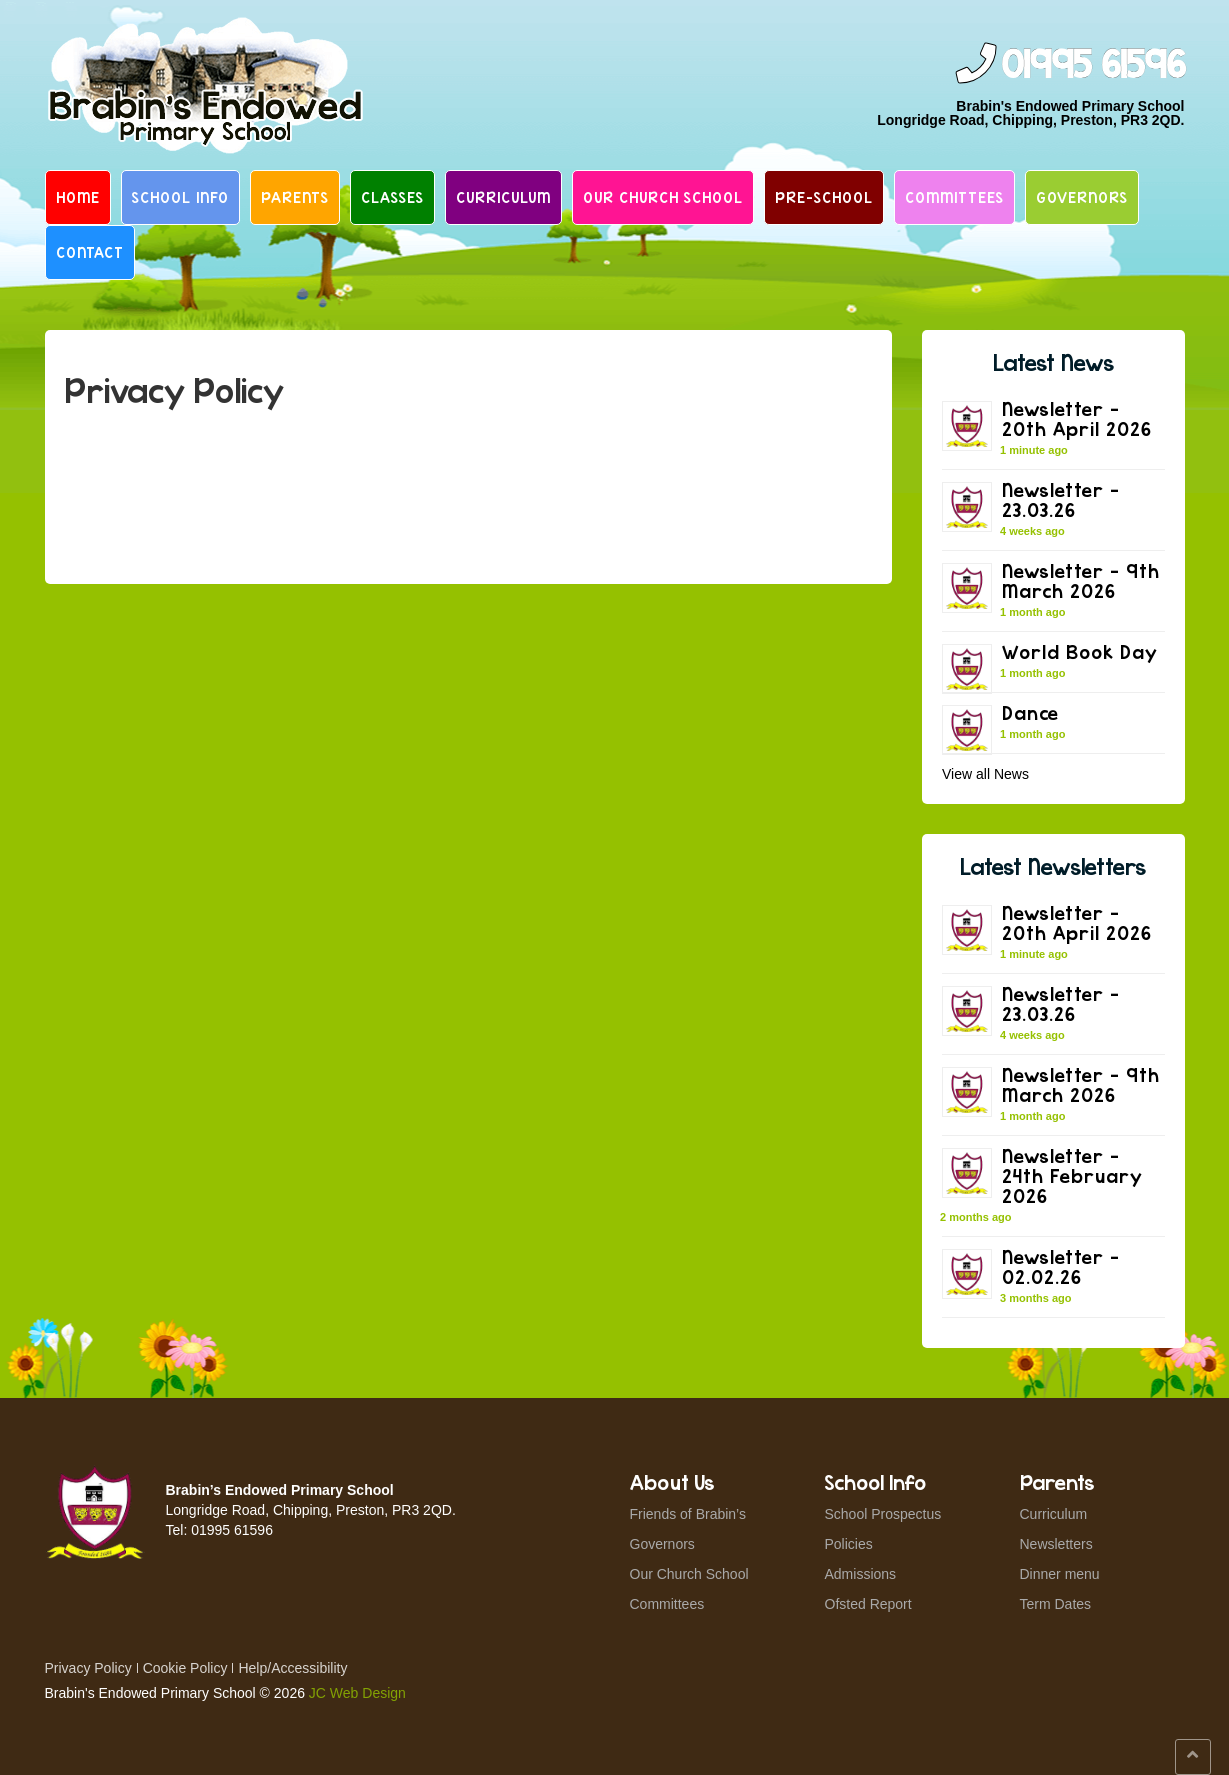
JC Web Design (357, 1693)
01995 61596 (1093, 65)
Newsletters (1056, 1544)
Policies (849, 1544)
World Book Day (1080, 651)
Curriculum (503, 197)
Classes (392, 197)
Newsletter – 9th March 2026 (1081, 580)
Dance (1030, 712)
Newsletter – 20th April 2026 (1077, 418)
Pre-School (824, 197)
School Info (180, 197)
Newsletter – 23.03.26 (1061, 499)
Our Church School (663, 197)
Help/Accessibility (292, 1668)
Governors (1082, 197)
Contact (90, 252)
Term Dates (1056, 1604)
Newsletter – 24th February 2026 (1072, 1175)
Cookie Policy (185, 1668)
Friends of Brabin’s (688, 1514)
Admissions (861, 1574)
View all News (985, 774)
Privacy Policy (88, 1668)
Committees (954, 197)
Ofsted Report (868, 1604)
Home (78, 197)
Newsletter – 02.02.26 (1061, 1266)
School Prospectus (883, 1514)
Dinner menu (1060, 1574)
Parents (295, 197)
